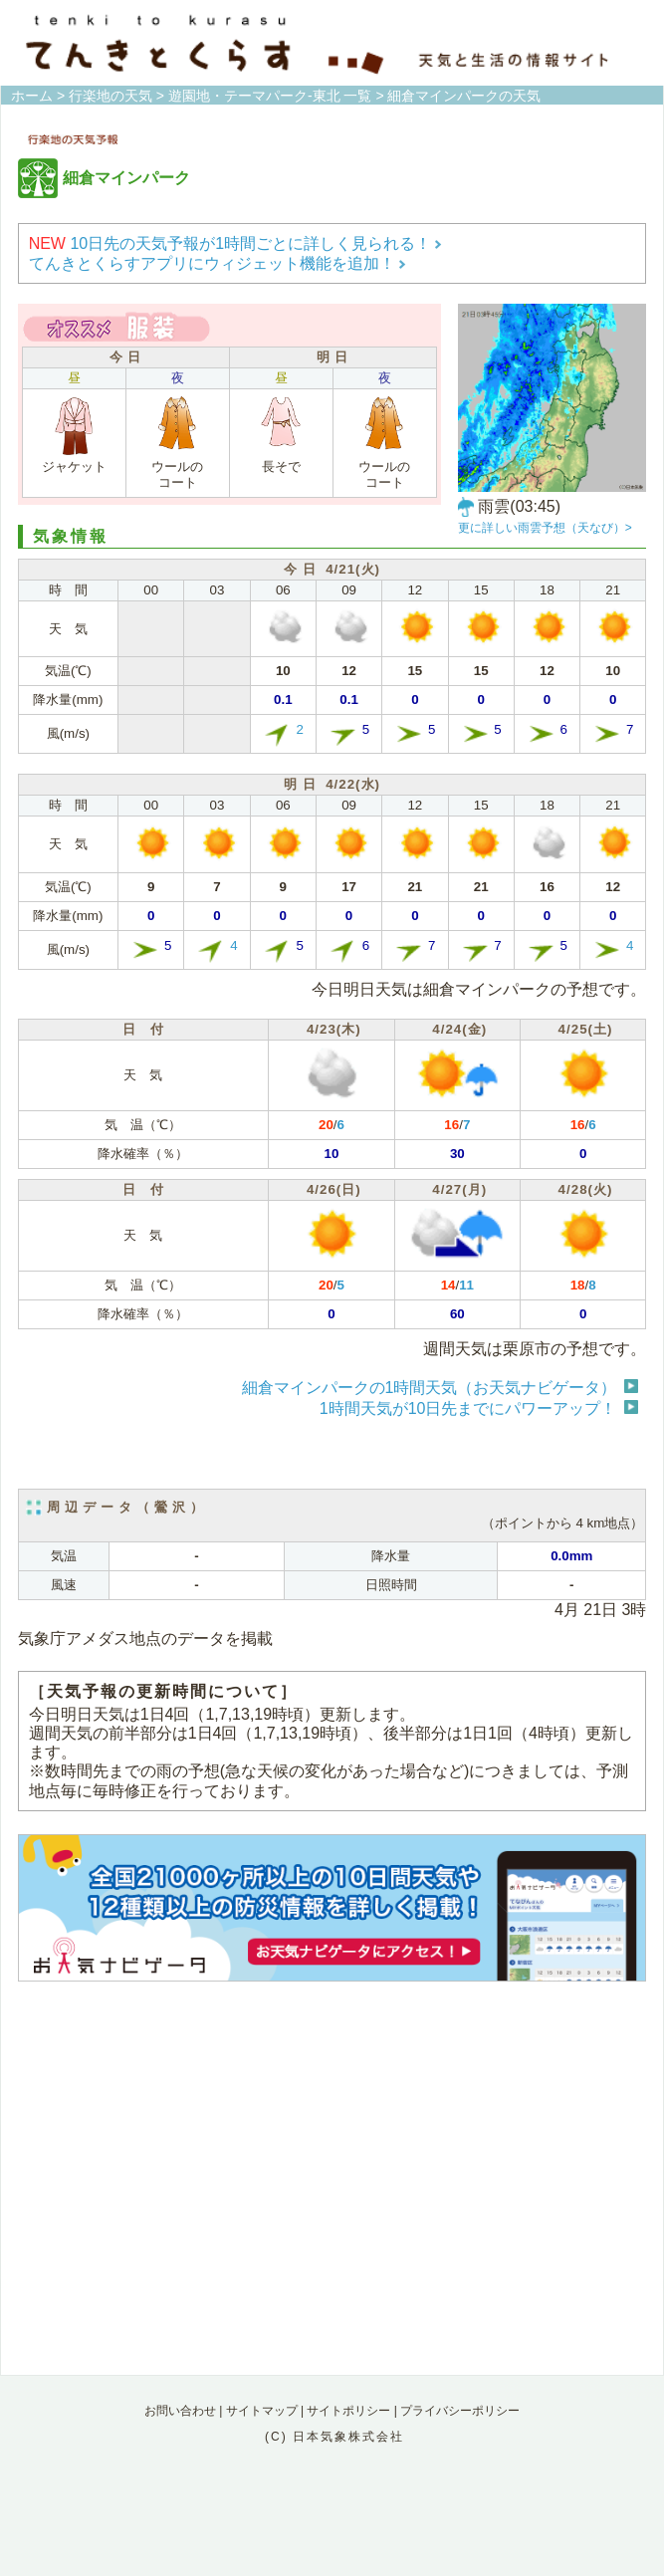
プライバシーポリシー (460, 2411)
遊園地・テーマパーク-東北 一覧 (270, 96)
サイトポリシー (348, 2411)
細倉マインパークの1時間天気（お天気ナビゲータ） (429, 1387)
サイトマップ (262, 2411)
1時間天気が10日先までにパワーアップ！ (468, 1408)
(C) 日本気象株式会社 (334, 2437)
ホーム (32, 96)
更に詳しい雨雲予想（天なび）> (545, 528)
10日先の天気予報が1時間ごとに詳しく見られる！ (235, 243)
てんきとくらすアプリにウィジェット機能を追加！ (217, 263)
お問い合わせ (180, 2411)
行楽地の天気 (110, 96)
